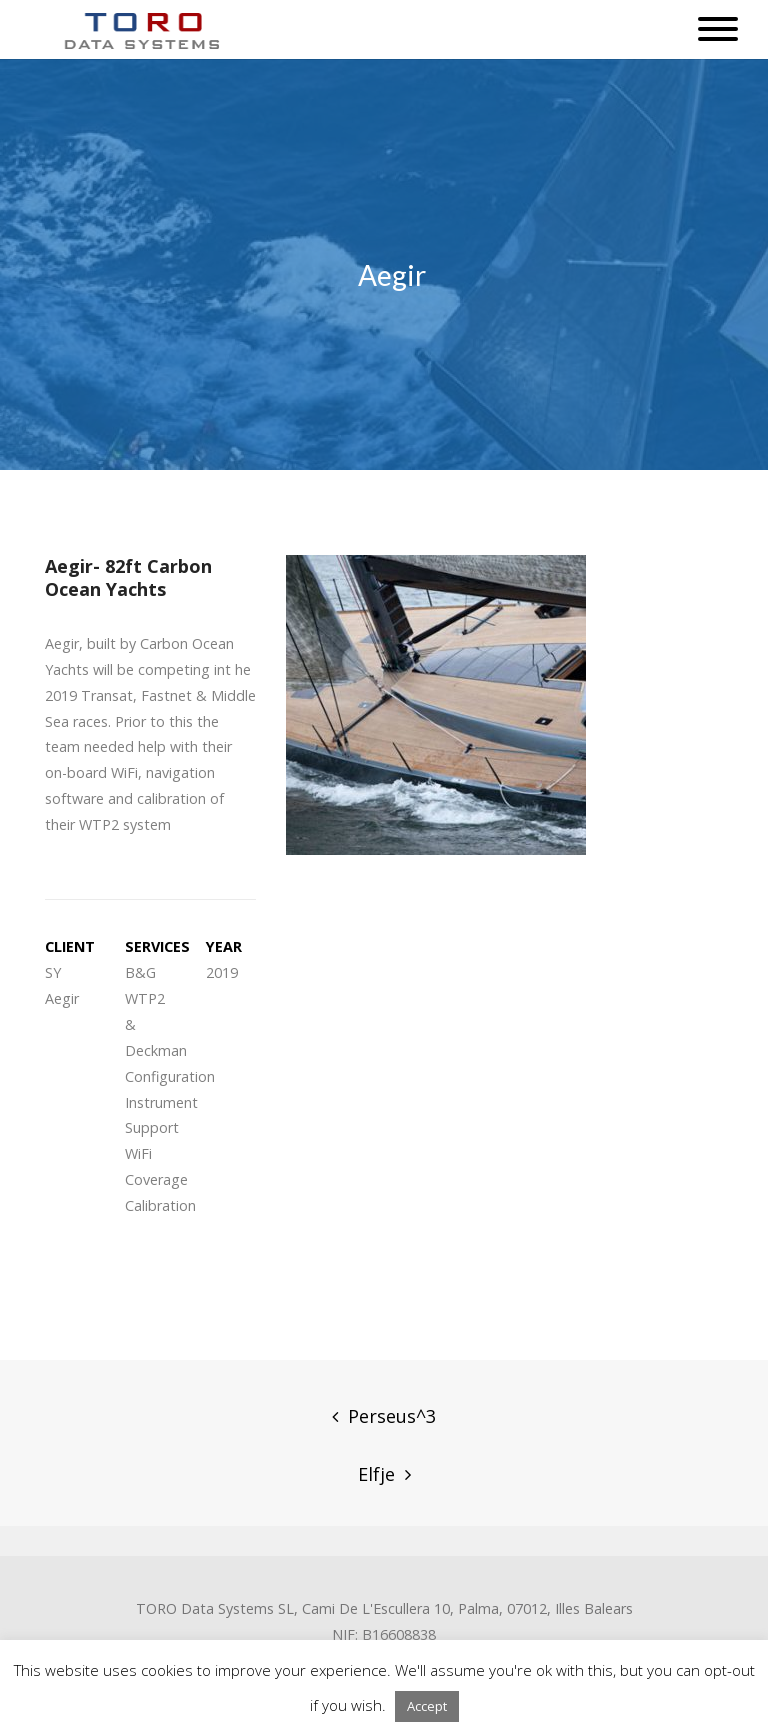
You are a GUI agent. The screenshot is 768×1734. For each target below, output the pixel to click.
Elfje (376, 1474)
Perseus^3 (392, 1416)
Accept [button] (427, 1706)
